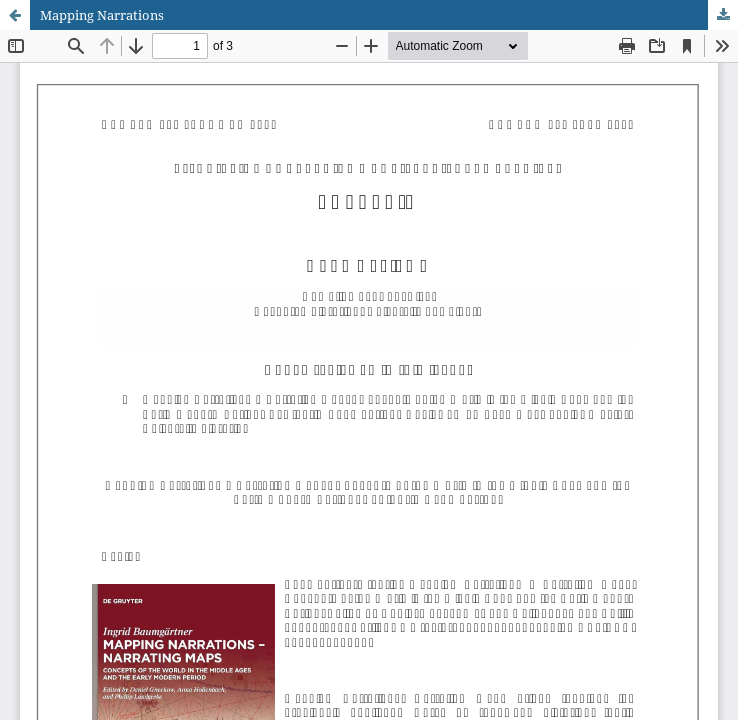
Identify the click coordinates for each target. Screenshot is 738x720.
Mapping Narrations (102, 15)
